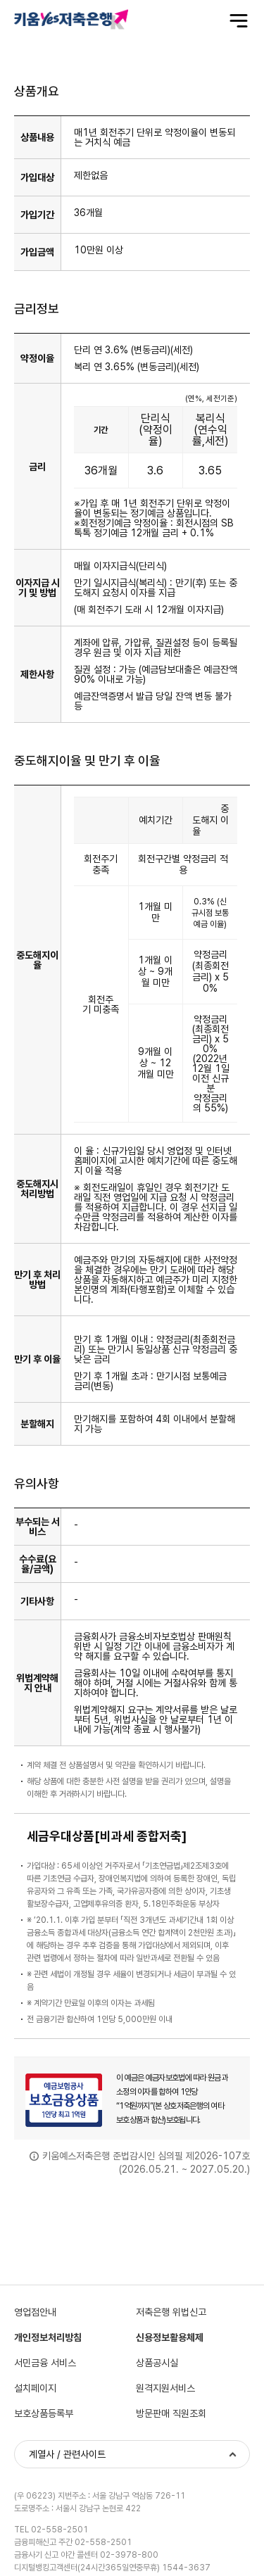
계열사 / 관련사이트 (67, 2454)
